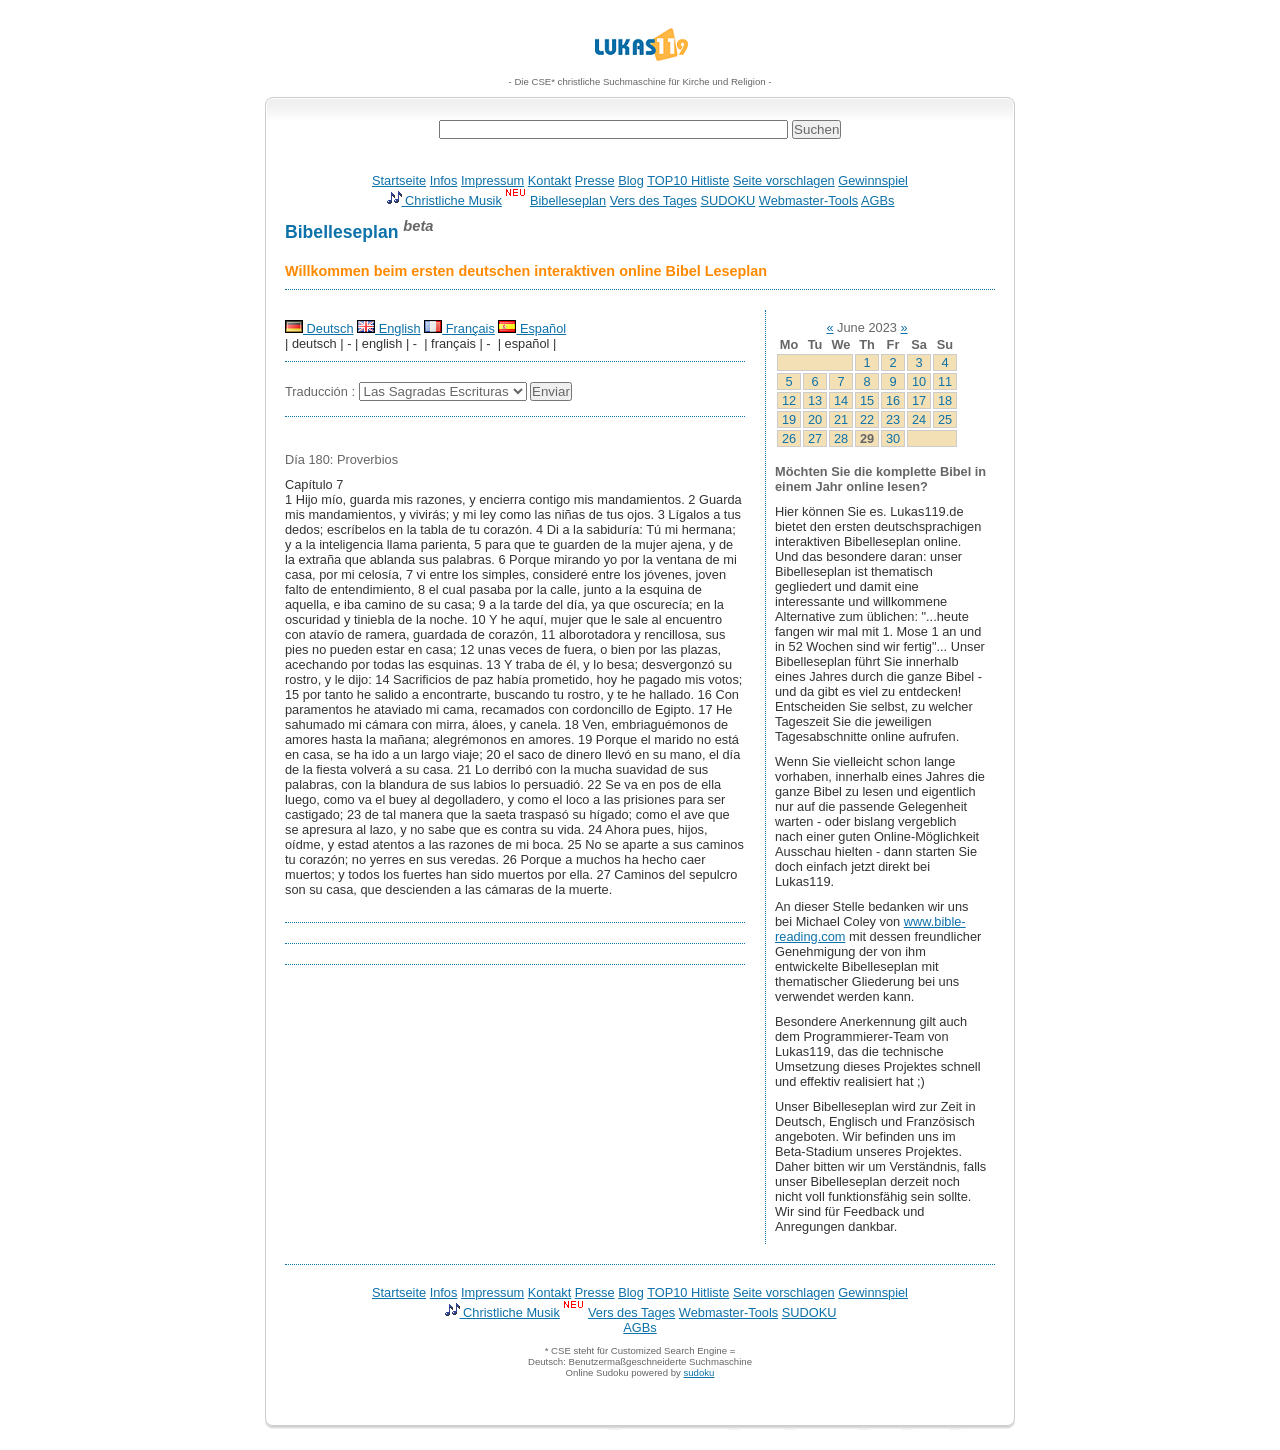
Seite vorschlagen (784, 180)
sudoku (698, 1372)
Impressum (492, 180)
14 (841, 400)
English (389, 328)
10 (919, 381)
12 (789, 400)
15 (867, 400)
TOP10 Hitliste (688, 180)
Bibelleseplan (568, 200)
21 (841, 419)
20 (815, 419)
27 (815, 438)
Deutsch (319, 328)
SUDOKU (728, 200)
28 (841, 438)
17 (919, 400)
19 (789, 419)
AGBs (877, 200)
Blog (631, 180)
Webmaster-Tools (808, 200)
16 (893, 400)
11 (945, 381)
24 (919, 419)
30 (893, 438)
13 (815, 400)
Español (532, 328)
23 (893, 419)
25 (945, 419)
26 (789, 438)
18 (945, 400)
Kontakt (549, 180)
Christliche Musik (444, 200)
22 (867, 419)
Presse (595, 180)
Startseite (399, 180)
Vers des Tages (653, 200)
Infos (444, 180)
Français (459, 328)
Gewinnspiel (873, 180)
